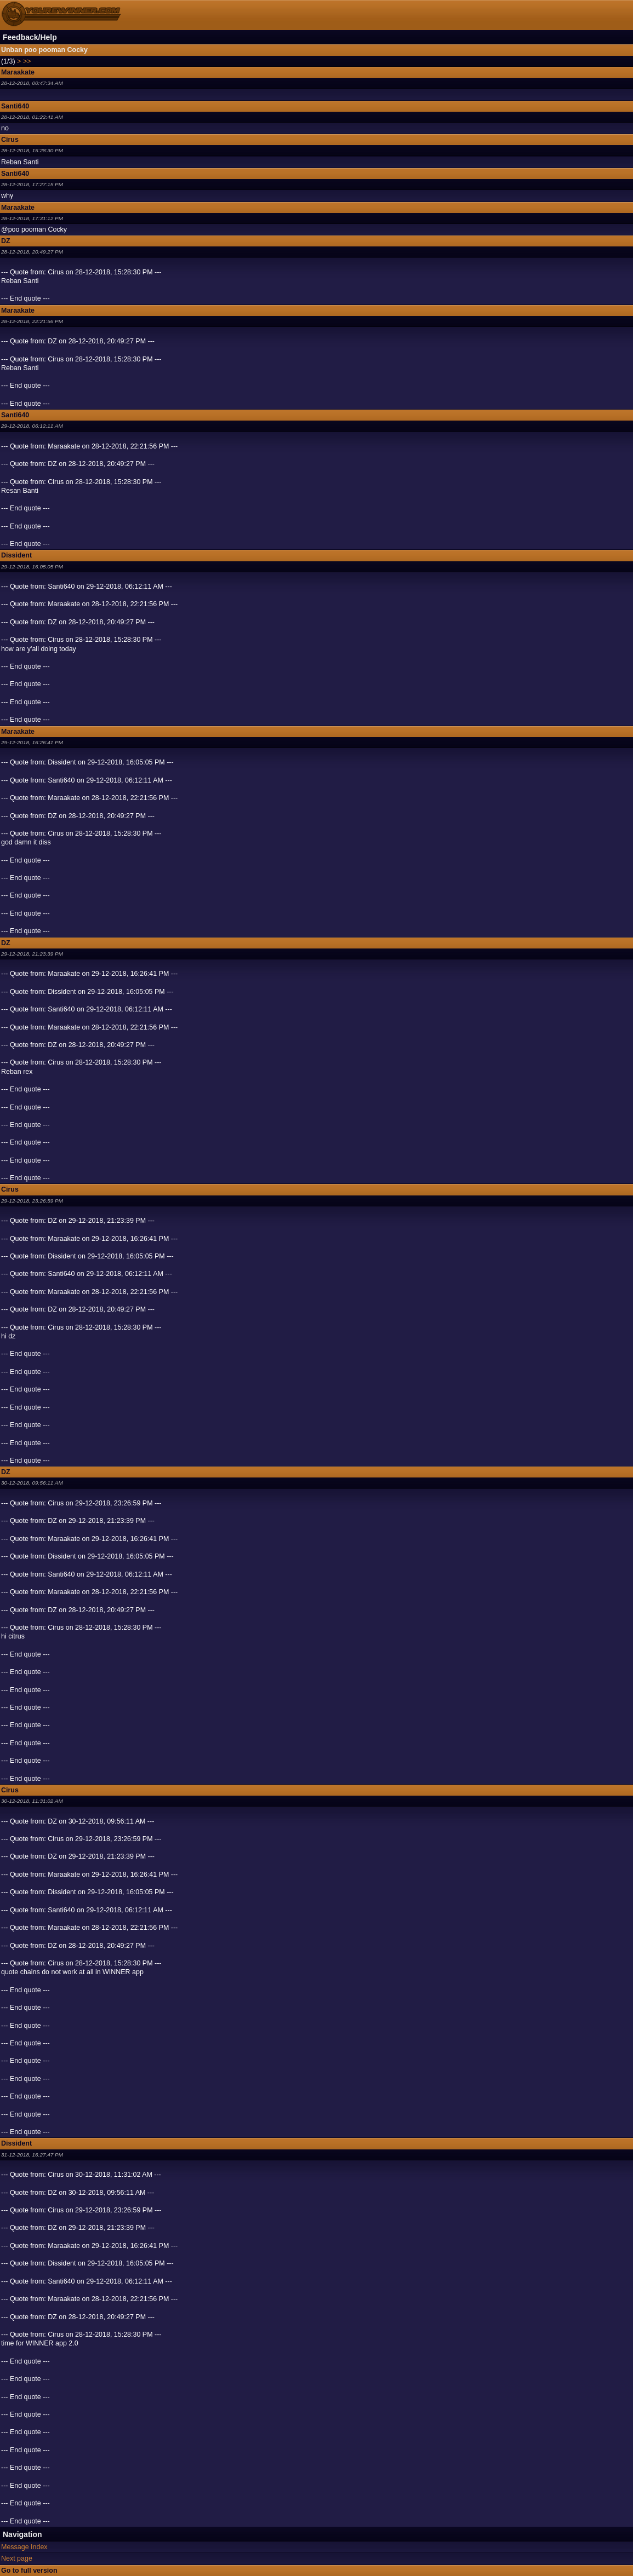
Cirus (10, 139)
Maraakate (18, 72)
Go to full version (29, 2570)
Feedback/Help (30, 37)
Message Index (24, 2547)
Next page (16, 2558)
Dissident (16, 555)
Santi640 (15, 106)
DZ (5, 241)
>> (27, 61)
